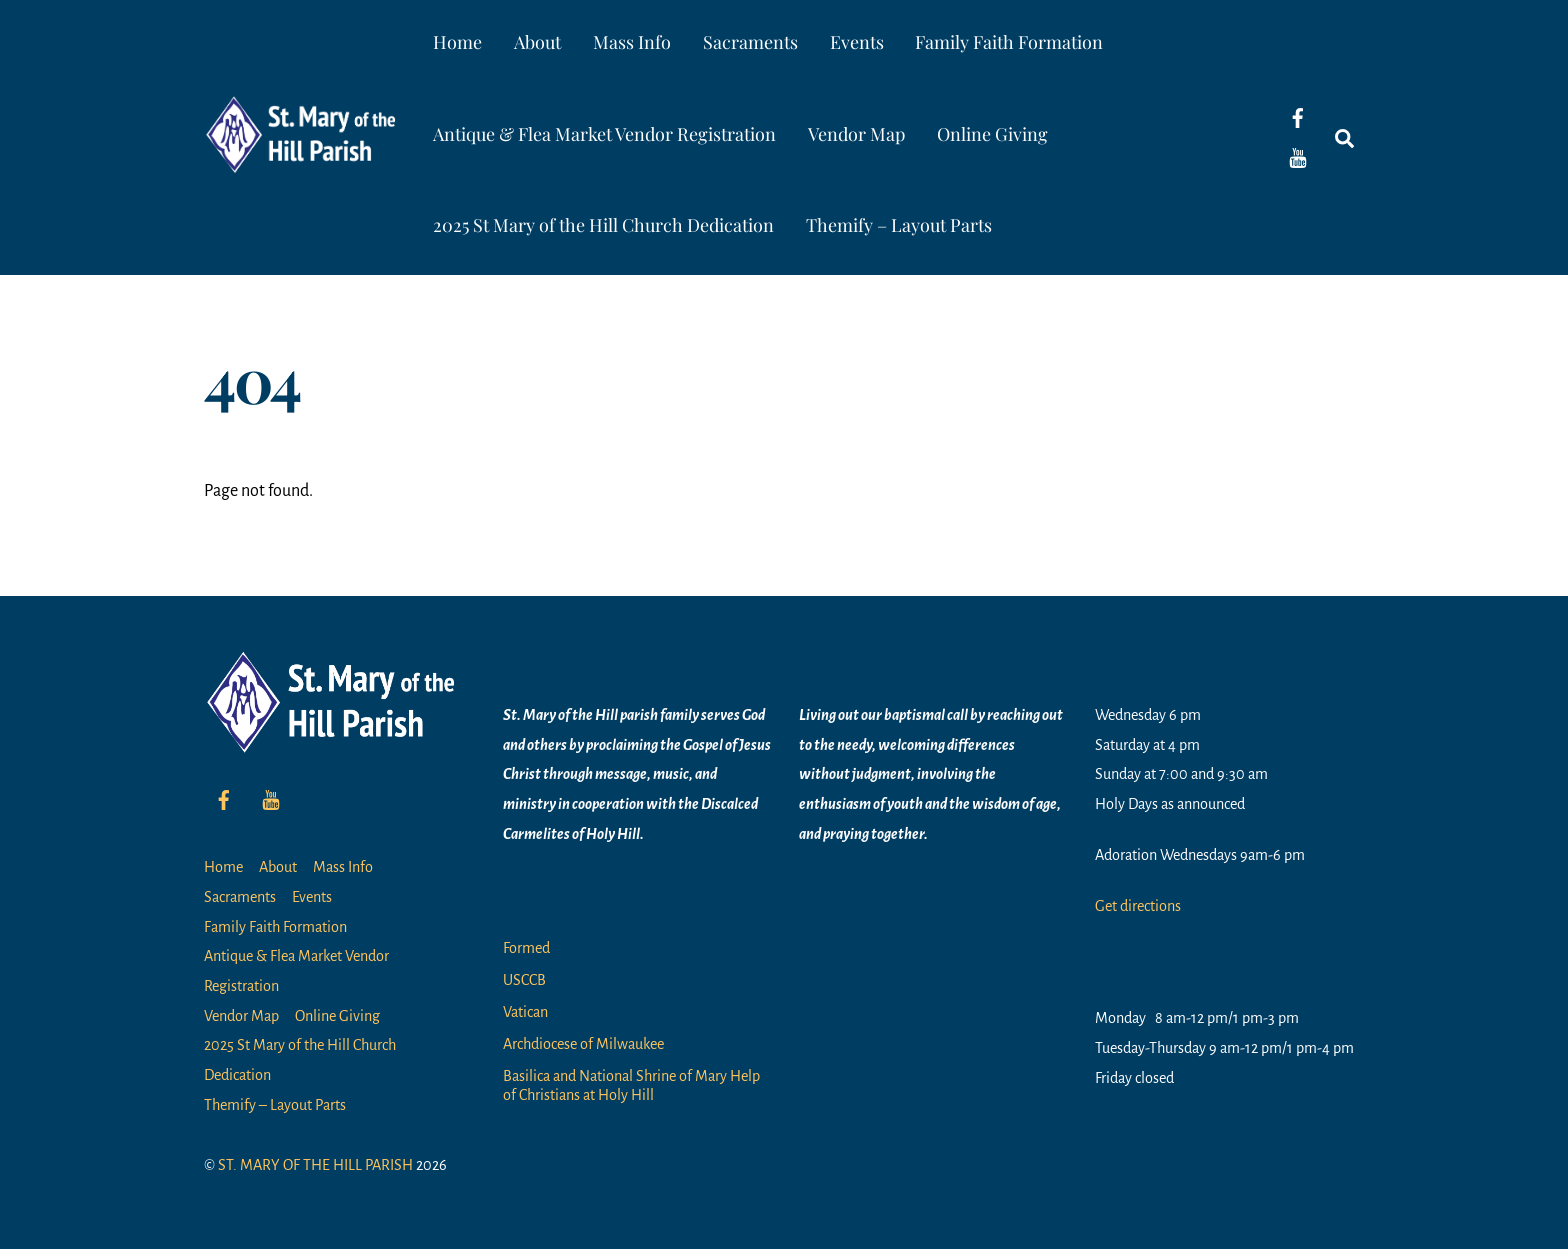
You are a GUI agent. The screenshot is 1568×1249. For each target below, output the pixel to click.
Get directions (1138, 906)
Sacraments (750, 42)
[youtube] (1298, 157)
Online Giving (992, 134)
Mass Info (632, 42)
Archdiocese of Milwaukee (583, 1044)
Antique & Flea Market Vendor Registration (604, 134)
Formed (526, 948)
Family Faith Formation (1009, 42)
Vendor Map (856, 134)
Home (457, 42)
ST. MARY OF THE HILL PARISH (315, 1165)
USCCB (524, 980)
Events (857, 42)
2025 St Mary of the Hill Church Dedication (603, 225)
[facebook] (1298, 117)
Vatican (525, 1012)
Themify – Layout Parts (275, 1105)
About (537, 42)
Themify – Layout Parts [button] (899, 225)
